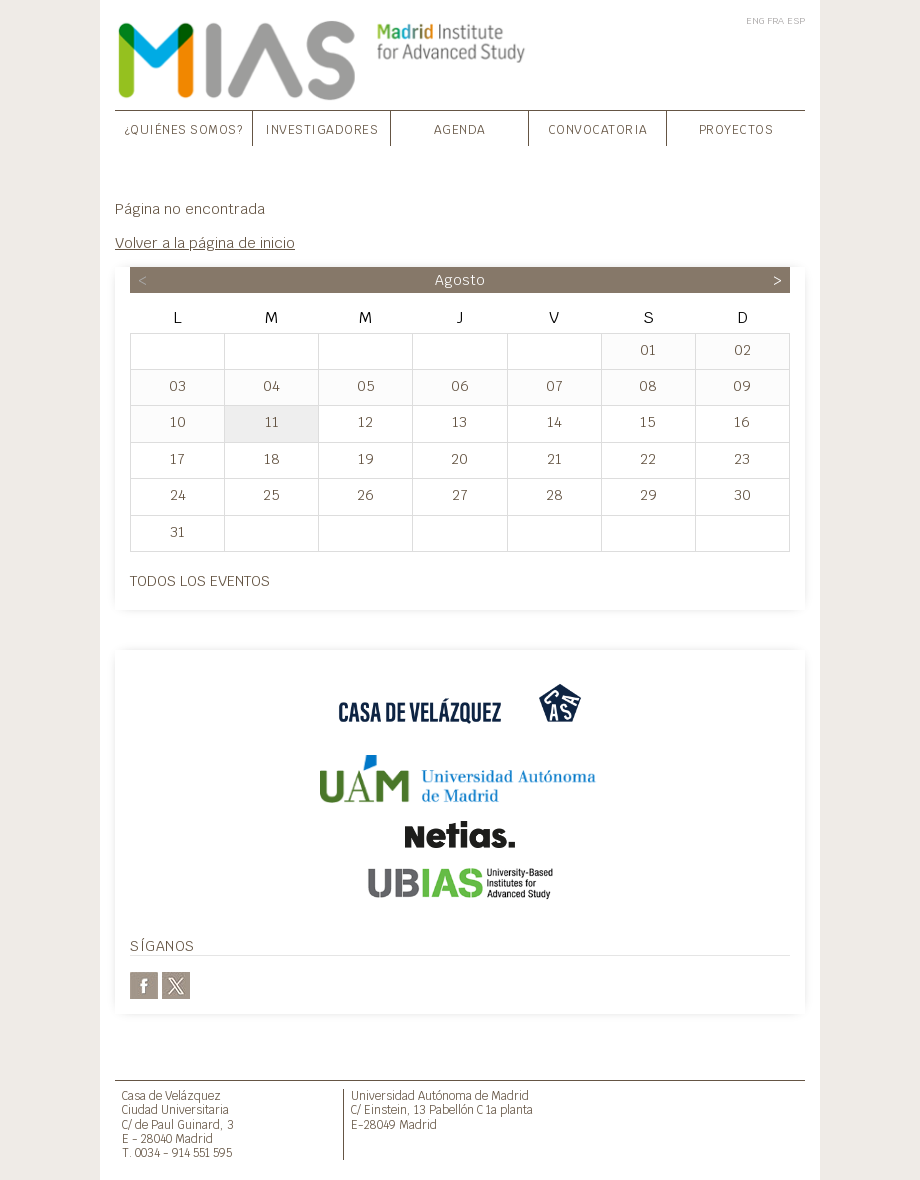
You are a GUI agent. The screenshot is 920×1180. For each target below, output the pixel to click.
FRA (775, 20)
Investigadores (321, 130)
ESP (796, 20)
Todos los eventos (200, 580)
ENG (755, 20)
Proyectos (736, 130)
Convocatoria (598, 130)
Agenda (460, 130)
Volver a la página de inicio (205, 242)
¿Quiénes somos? (184, 130)
